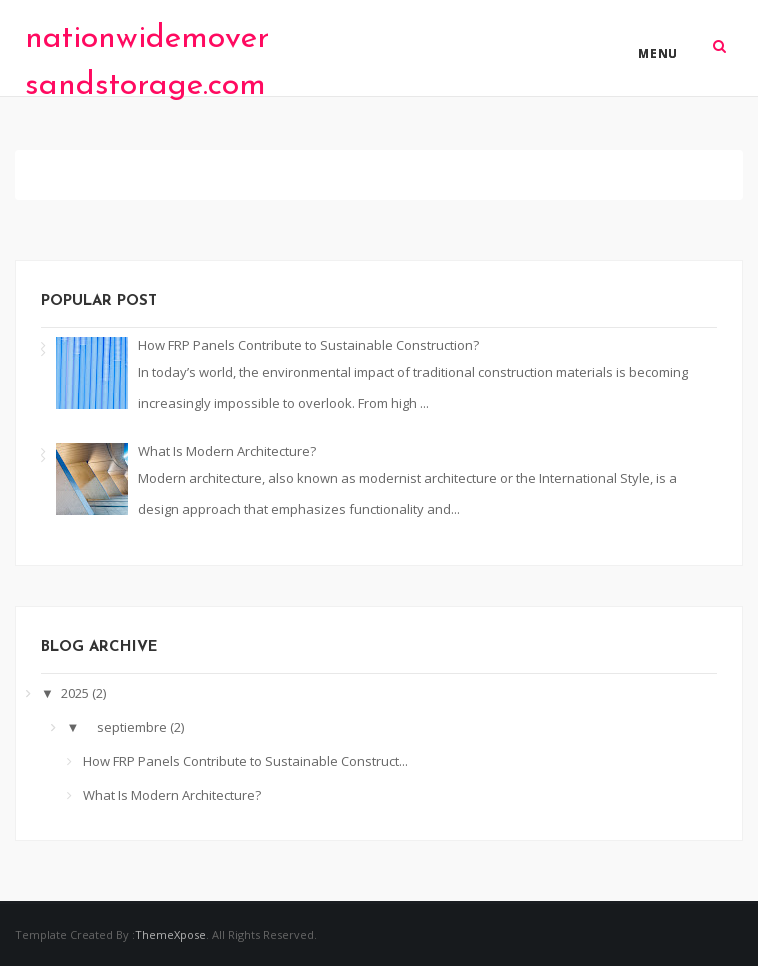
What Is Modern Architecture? (227, 451)
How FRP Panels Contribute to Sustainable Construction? (308, 345)
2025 (76, 693)
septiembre (133, 727)
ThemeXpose (170, 934)
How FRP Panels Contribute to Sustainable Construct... (245, 761)
